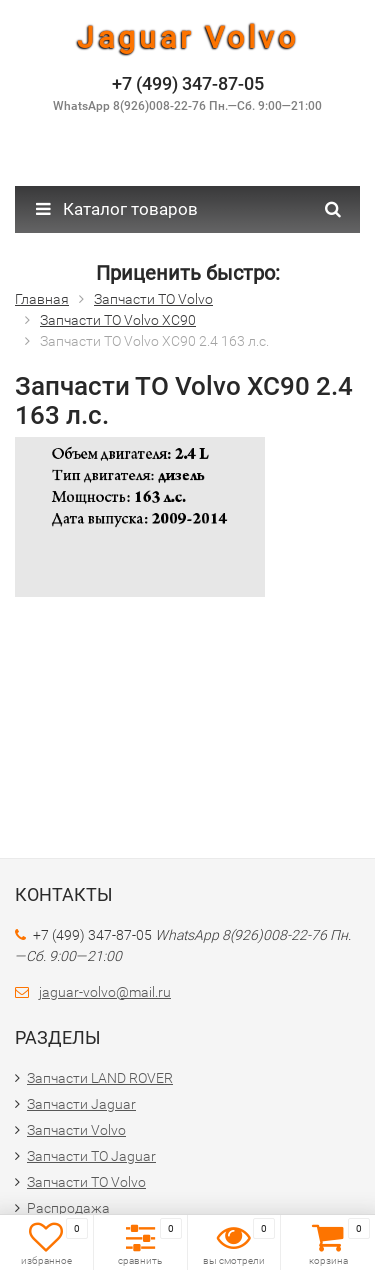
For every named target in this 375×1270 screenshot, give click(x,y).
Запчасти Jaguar (81, 1104)
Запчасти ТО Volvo (86, 1182)
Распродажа (68, 1208)
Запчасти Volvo (76, 1130)
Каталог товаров (117, 209)
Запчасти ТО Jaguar (91, 1156)
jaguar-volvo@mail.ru (105, 992)
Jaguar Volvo (188, 37)
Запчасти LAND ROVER (100, 1078)
